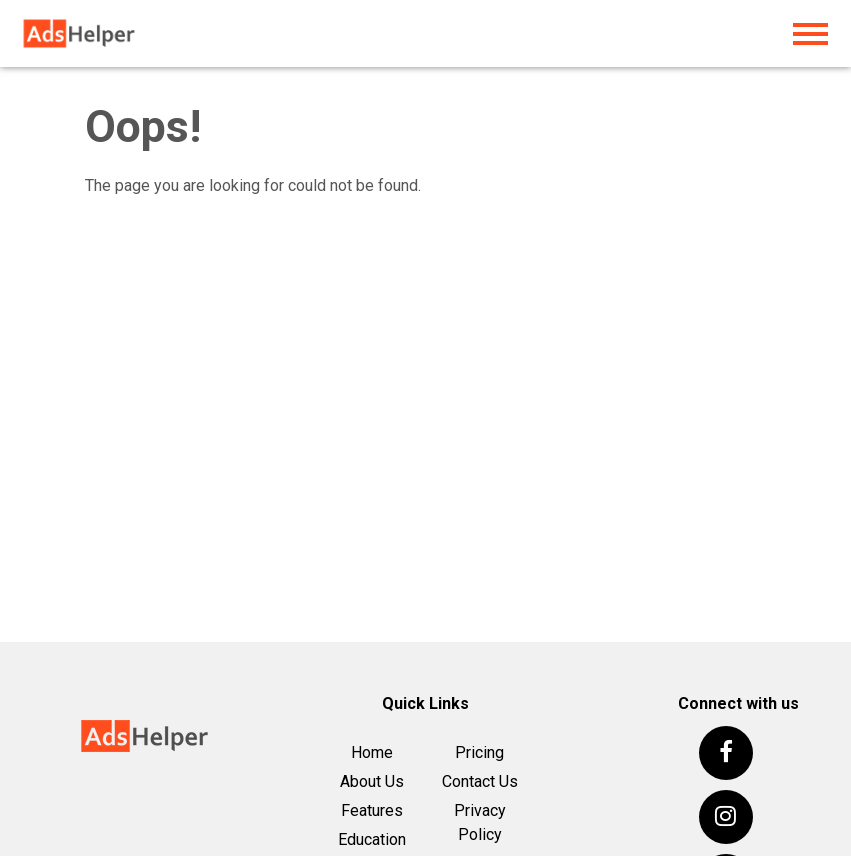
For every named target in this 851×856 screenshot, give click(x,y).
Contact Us (480, 781)
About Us (372, 781)
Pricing (479, 752)
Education (372, 839)
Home (372, 752)
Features (372, 810)
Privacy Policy (480, 822)
